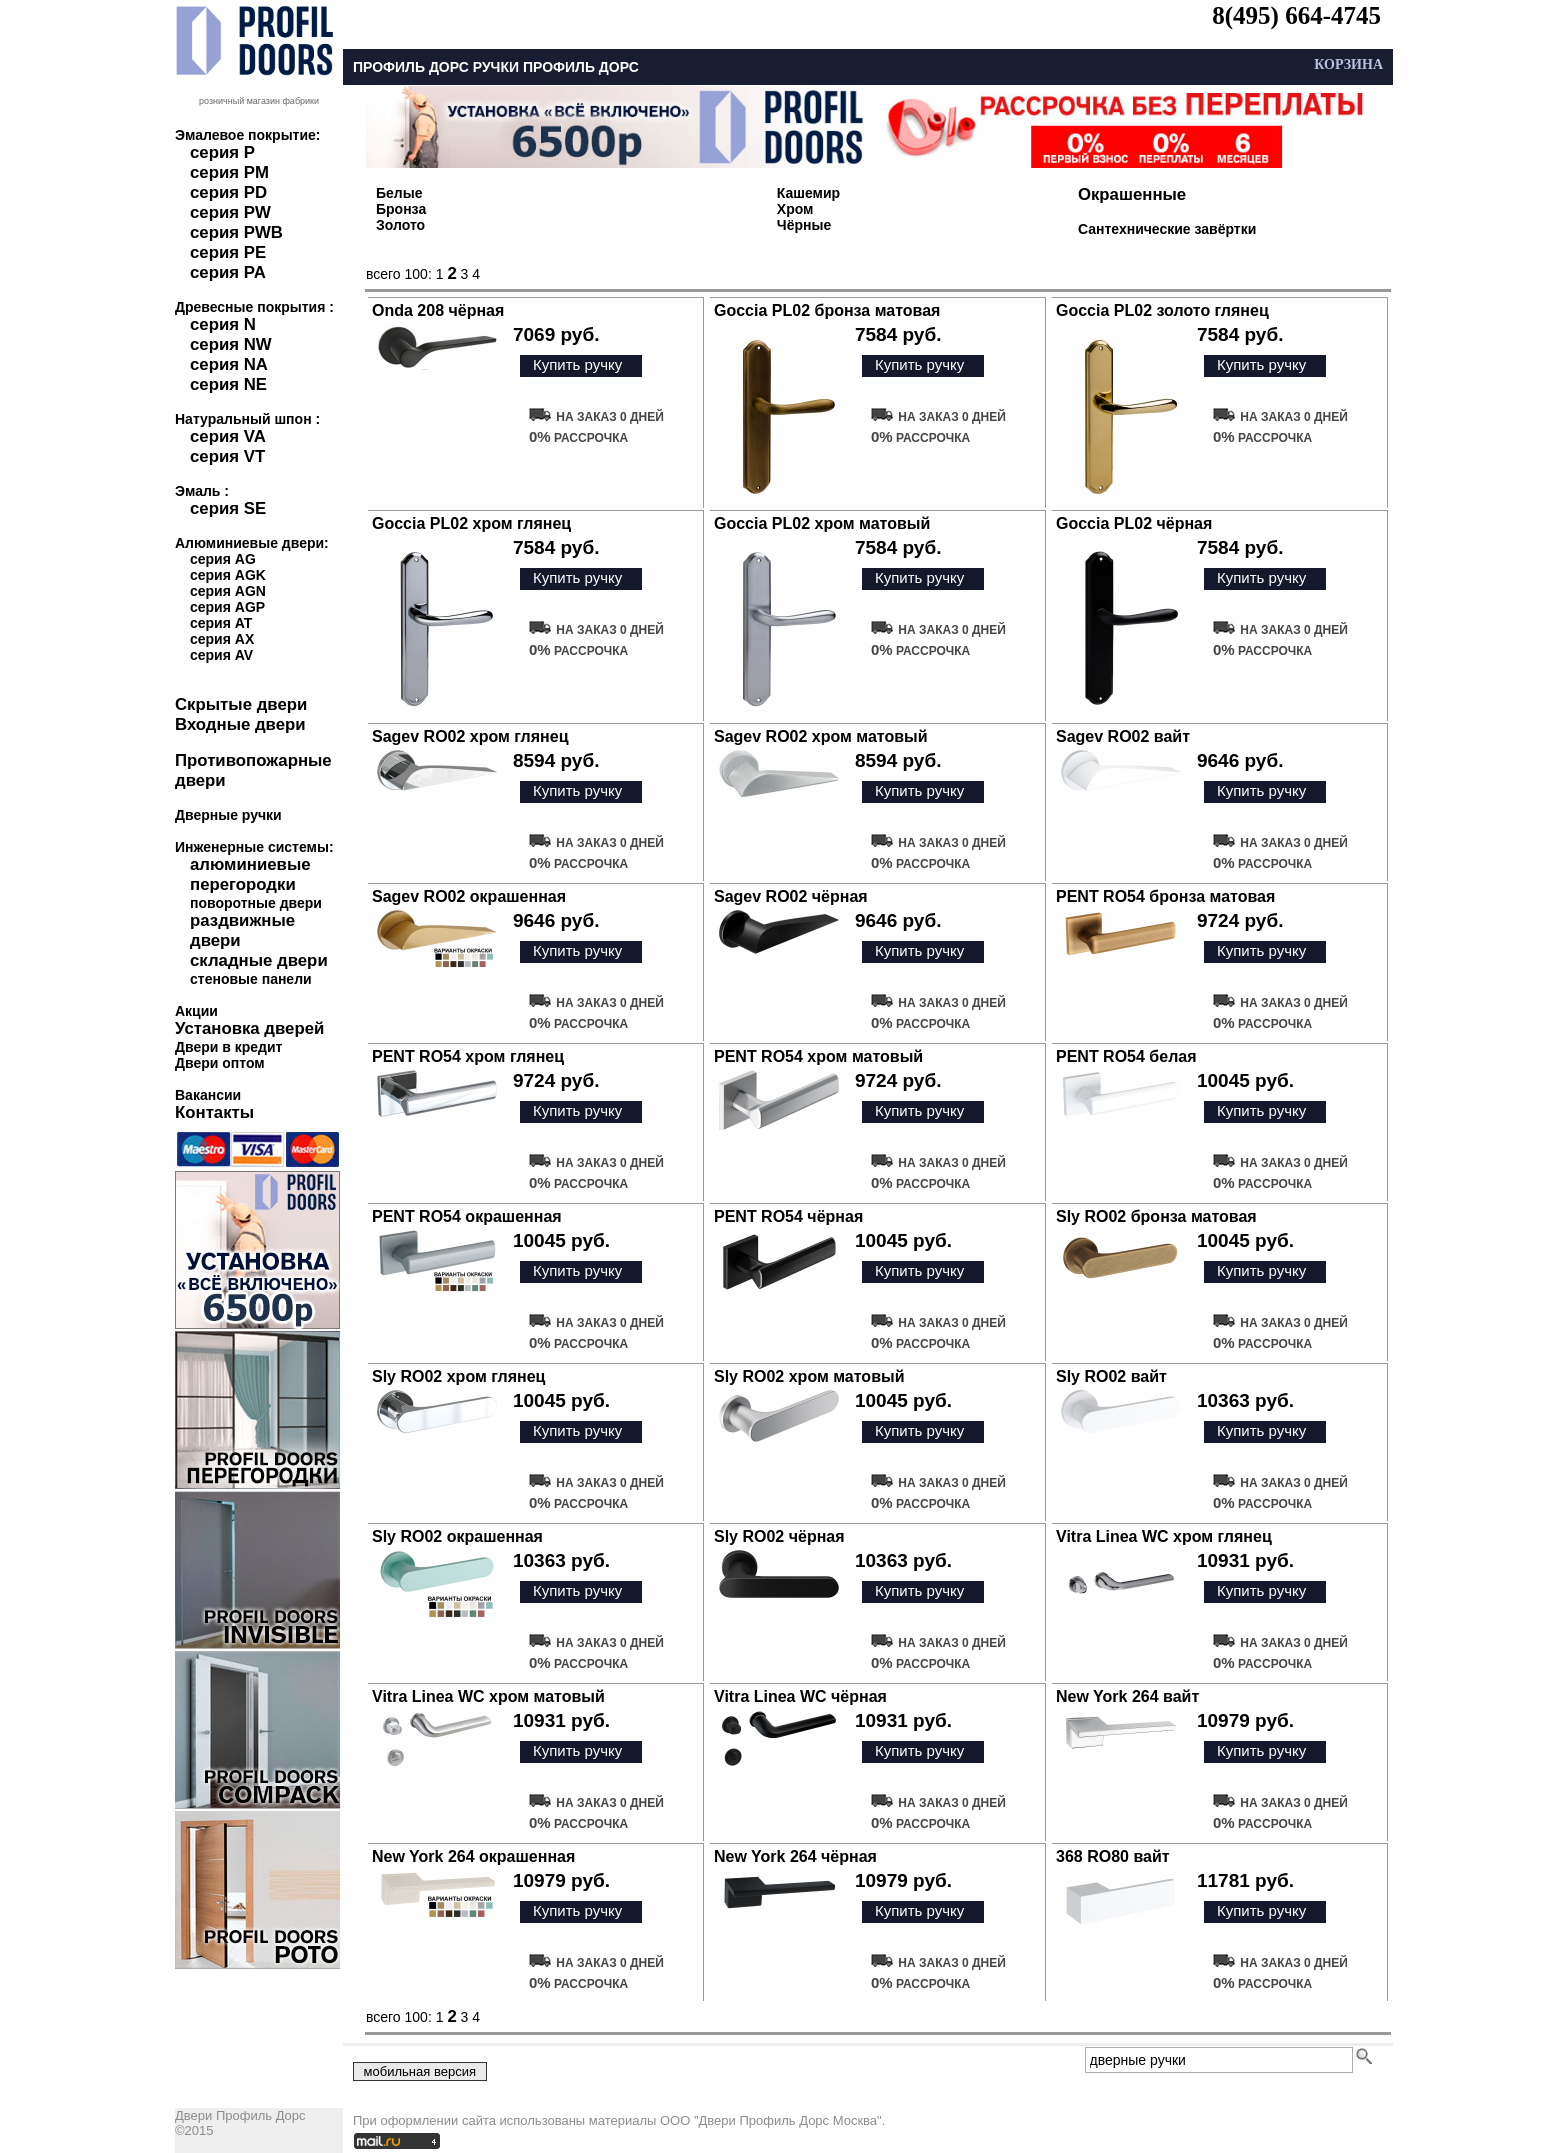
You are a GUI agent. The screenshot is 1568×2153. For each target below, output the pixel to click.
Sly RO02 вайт (1111, 1376)
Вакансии (208, 1095)
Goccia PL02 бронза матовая (827, 310)
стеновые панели (251, 979)
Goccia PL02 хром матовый (822, 523)
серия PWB (236, 232)
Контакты (214, 1112)
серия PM (229, 172)
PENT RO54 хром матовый (818, 1056)
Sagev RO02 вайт (1123, 736)
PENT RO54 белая (1126, 1056)
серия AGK (228, 575)
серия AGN (228, 591)
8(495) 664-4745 (1296, 15)
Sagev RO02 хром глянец (470, 736)
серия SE (228, 508)
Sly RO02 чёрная (779, 1536)
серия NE (228, 384)
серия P (222, 152)
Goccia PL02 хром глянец (471, 523)
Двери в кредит (228, 1047)
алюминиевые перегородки (250, 874)
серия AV (221, 655)
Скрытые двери (241, 704)
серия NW (231, 344)
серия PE (228, 252)
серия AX (222, 639)
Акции (196, 1011)
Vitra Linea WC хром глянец (1164, 1536)
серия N (223, 324)
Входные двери (240, 724)
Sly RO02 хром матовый (809, 1376)
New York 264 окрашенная (473, 1856)
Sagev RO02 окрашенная (469, 896)
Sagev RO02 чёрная (791, 896)
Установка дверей (249, 1028)
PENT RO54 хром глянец (468, 1056)
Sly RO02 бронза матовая (1156, 1216)
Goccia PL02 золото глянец (1162, 310)
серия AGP (227, 607)
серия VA (228, 436)
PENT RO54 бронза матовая (1165, 896)
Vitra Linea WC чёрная (800, 1696)
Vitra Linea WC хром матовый (488, 1696)
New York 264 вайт (1127, 1696)
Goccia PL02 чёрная (1134, 523)
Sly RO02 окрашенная (457, 1536)
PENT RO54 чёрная (788, 1216)
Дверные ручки (228, 815)
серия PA (228, 272)
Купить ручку (577, 364)
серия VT (227, 456)
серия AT (221, 623)
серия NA (229, 364)
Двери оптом (220, 1063)
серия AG (223, 559)
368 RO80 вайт (1113, 1856)
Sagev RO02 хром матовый (821, 736)
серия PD (228, 192)
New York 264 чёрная (795, 1856)
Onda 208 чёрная (438, 310)
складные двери (259, 960)
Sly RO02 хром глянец (458, 1376)
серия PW (230, 212)
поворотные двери (256, 903)
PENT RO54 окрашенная (467, 1216)
